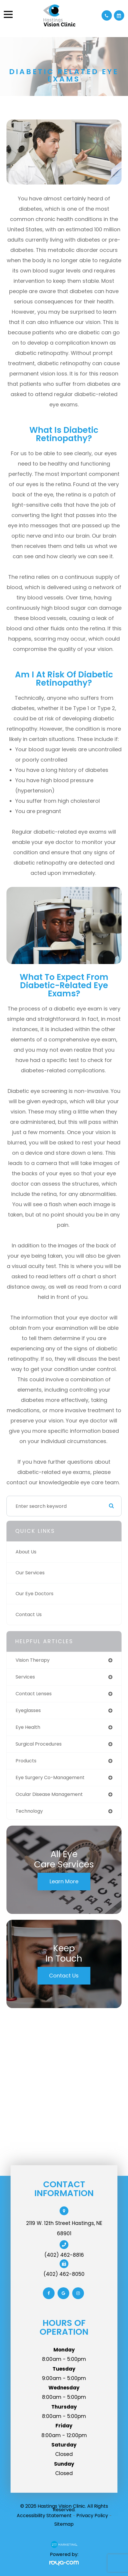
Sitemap (64, 2524)
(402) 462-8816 (64, 2255)
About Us (26, 1551)
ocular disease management (49, 1794)
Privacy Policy (92, 2515)
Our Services (30, 1572)
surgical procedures (39, 1744)
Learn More (64, 1881)
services (25, 1676)
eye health (28, 1727)
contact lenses (34, 1693)
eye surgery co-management (50, 1777)
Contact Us (29, 1614)
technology (29, 1811)
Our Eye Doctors (34, 1593)
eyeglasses (28, 1710)
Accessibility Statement (44, 2515)
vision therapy (33, 1660)
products (26, 1760)
